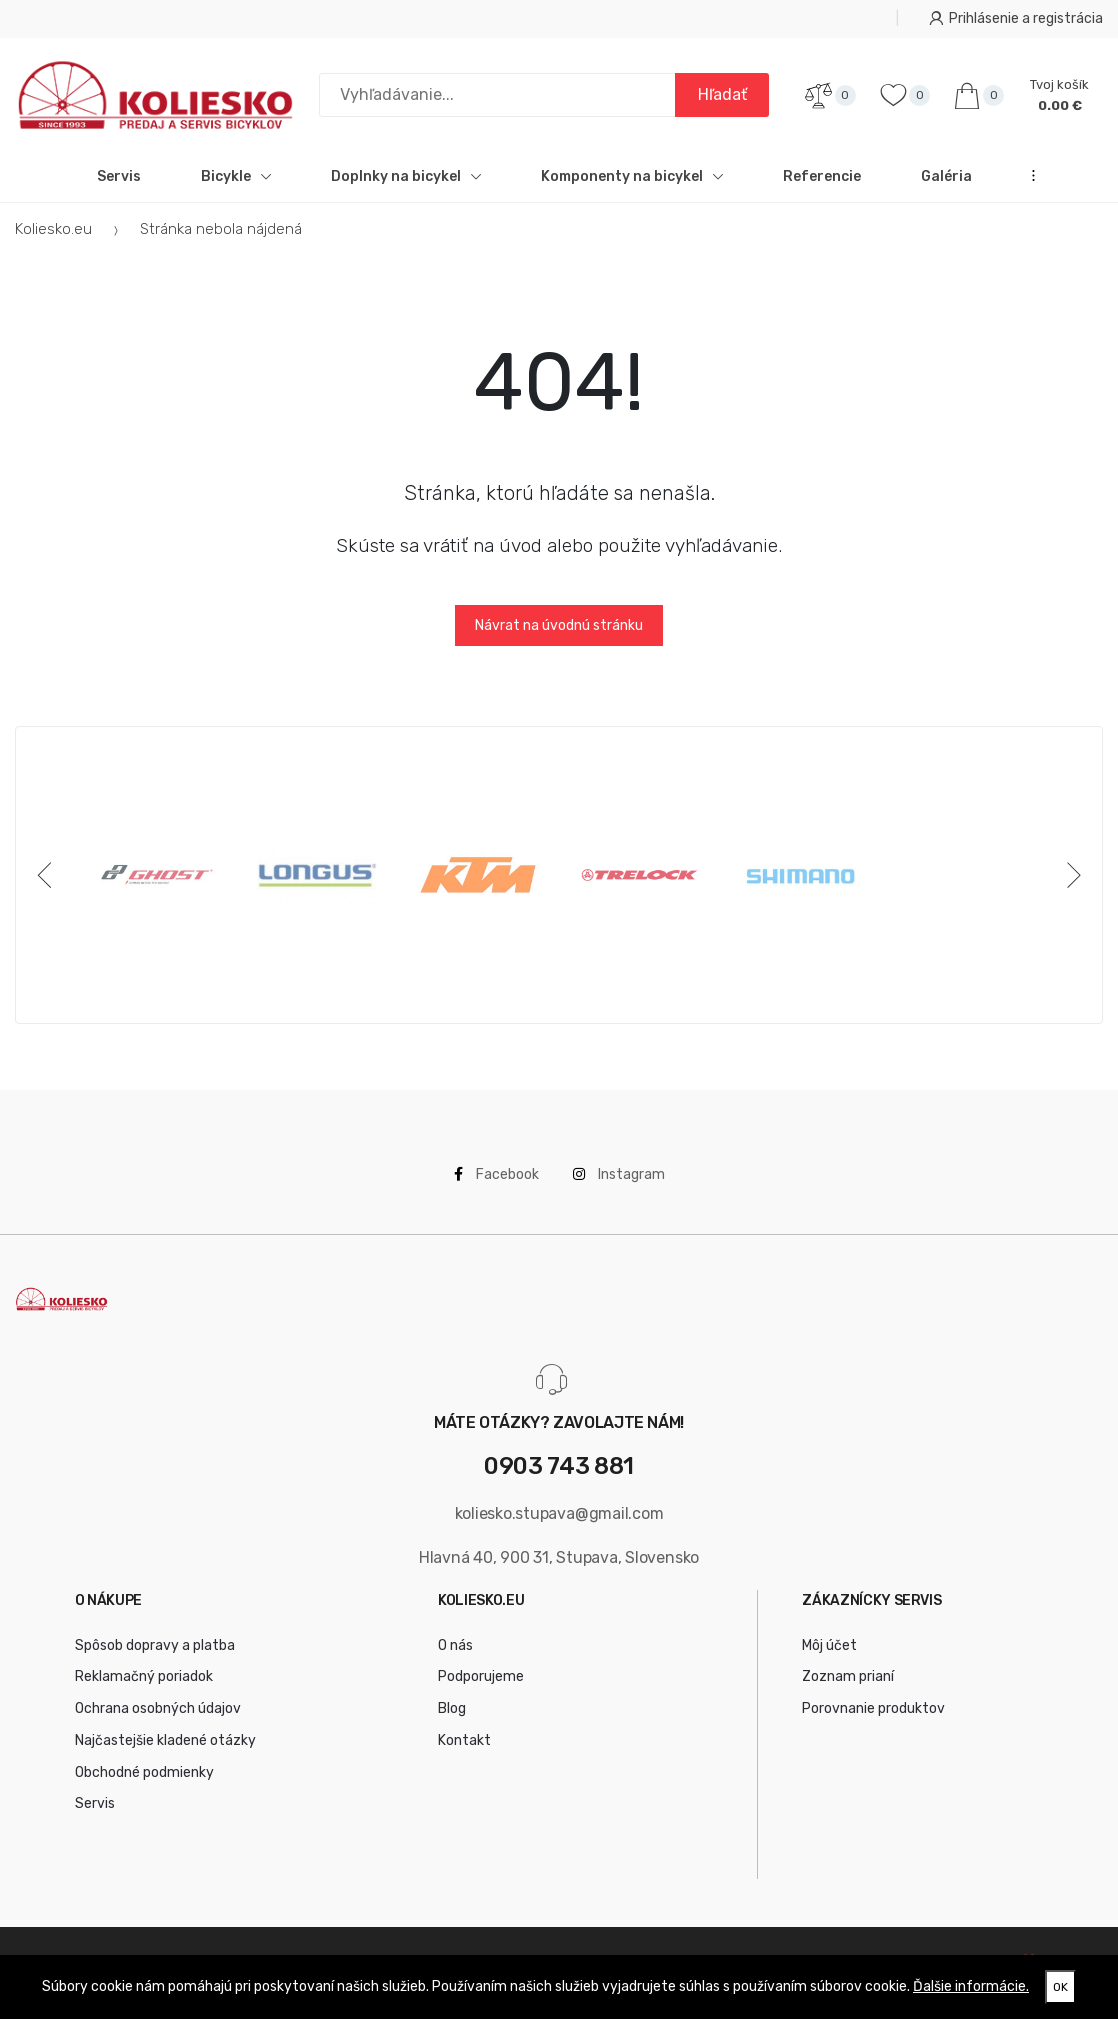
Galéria (946, 176)
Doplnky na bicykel (406, 176)
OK (1060, 1987)
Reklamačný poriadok (144, 1676)
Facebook (496, 1174)
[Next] (1070, 875)
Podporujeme (481, 1676)
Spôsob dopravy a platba (155, 1645)
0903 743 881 (559, 1466)
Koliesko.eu (53, 229)
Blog (452, 1708)
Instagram (619, 1174)
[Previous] (48, 875)
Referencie (822, 176)
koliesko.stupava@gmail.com (559, 1513)
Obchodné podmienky (144, 1772)
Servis (119, 176)
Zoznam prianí (848, 1676)
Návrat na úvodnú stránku (559, 625)
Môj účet (829, 1645)
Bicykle (236, 176)
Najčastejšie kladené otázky (165, 1740)
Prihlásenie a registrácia (1016, 18)
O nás (455, 1645)
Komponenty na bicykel (632, 176)
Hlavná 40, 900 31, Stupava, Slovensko (559, 1557)
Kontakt (464, 1740)
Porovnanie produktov (873, 1708)
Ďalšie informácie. (971, 1986)
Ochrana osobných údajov (158, 1708)
